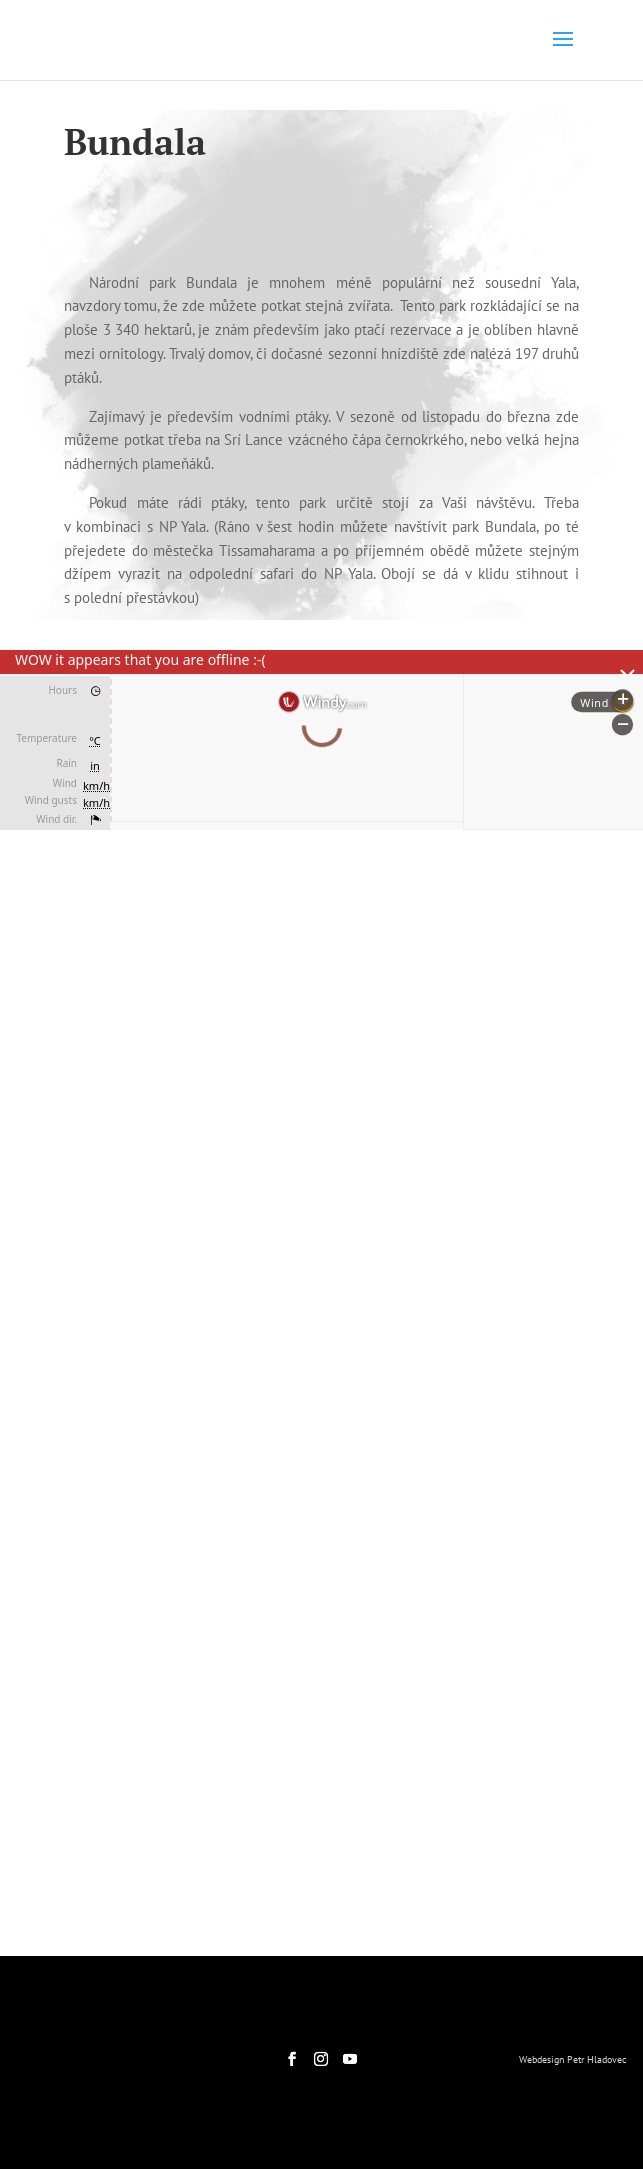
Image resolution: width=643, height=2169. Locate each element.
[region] (321, 1103)
